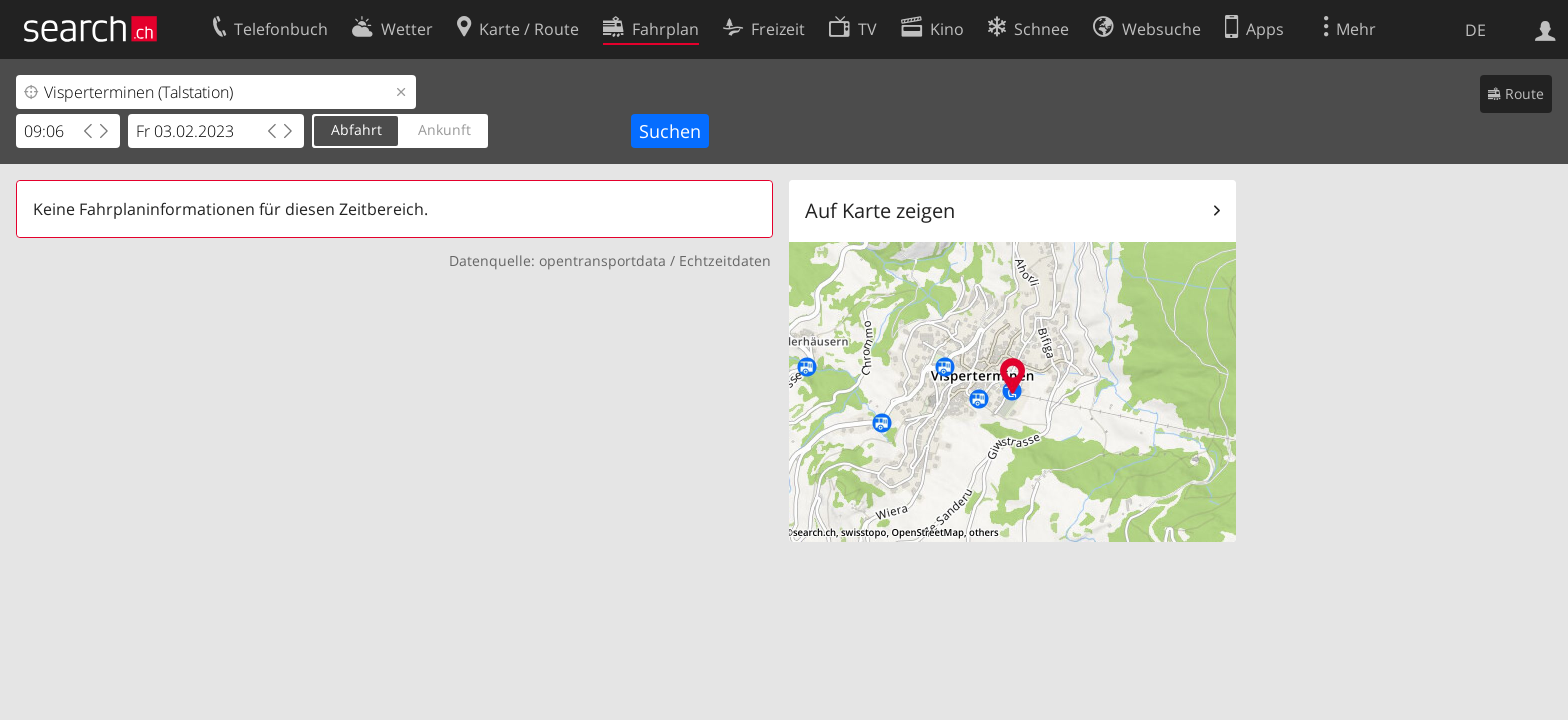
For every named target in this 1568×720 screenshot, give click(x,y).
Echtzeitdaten (725, 260)
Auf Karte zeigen (880, 210)
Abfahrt (356, 129)
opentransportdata (602, 260)
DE (1475, 30)
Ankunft (444, 129)
